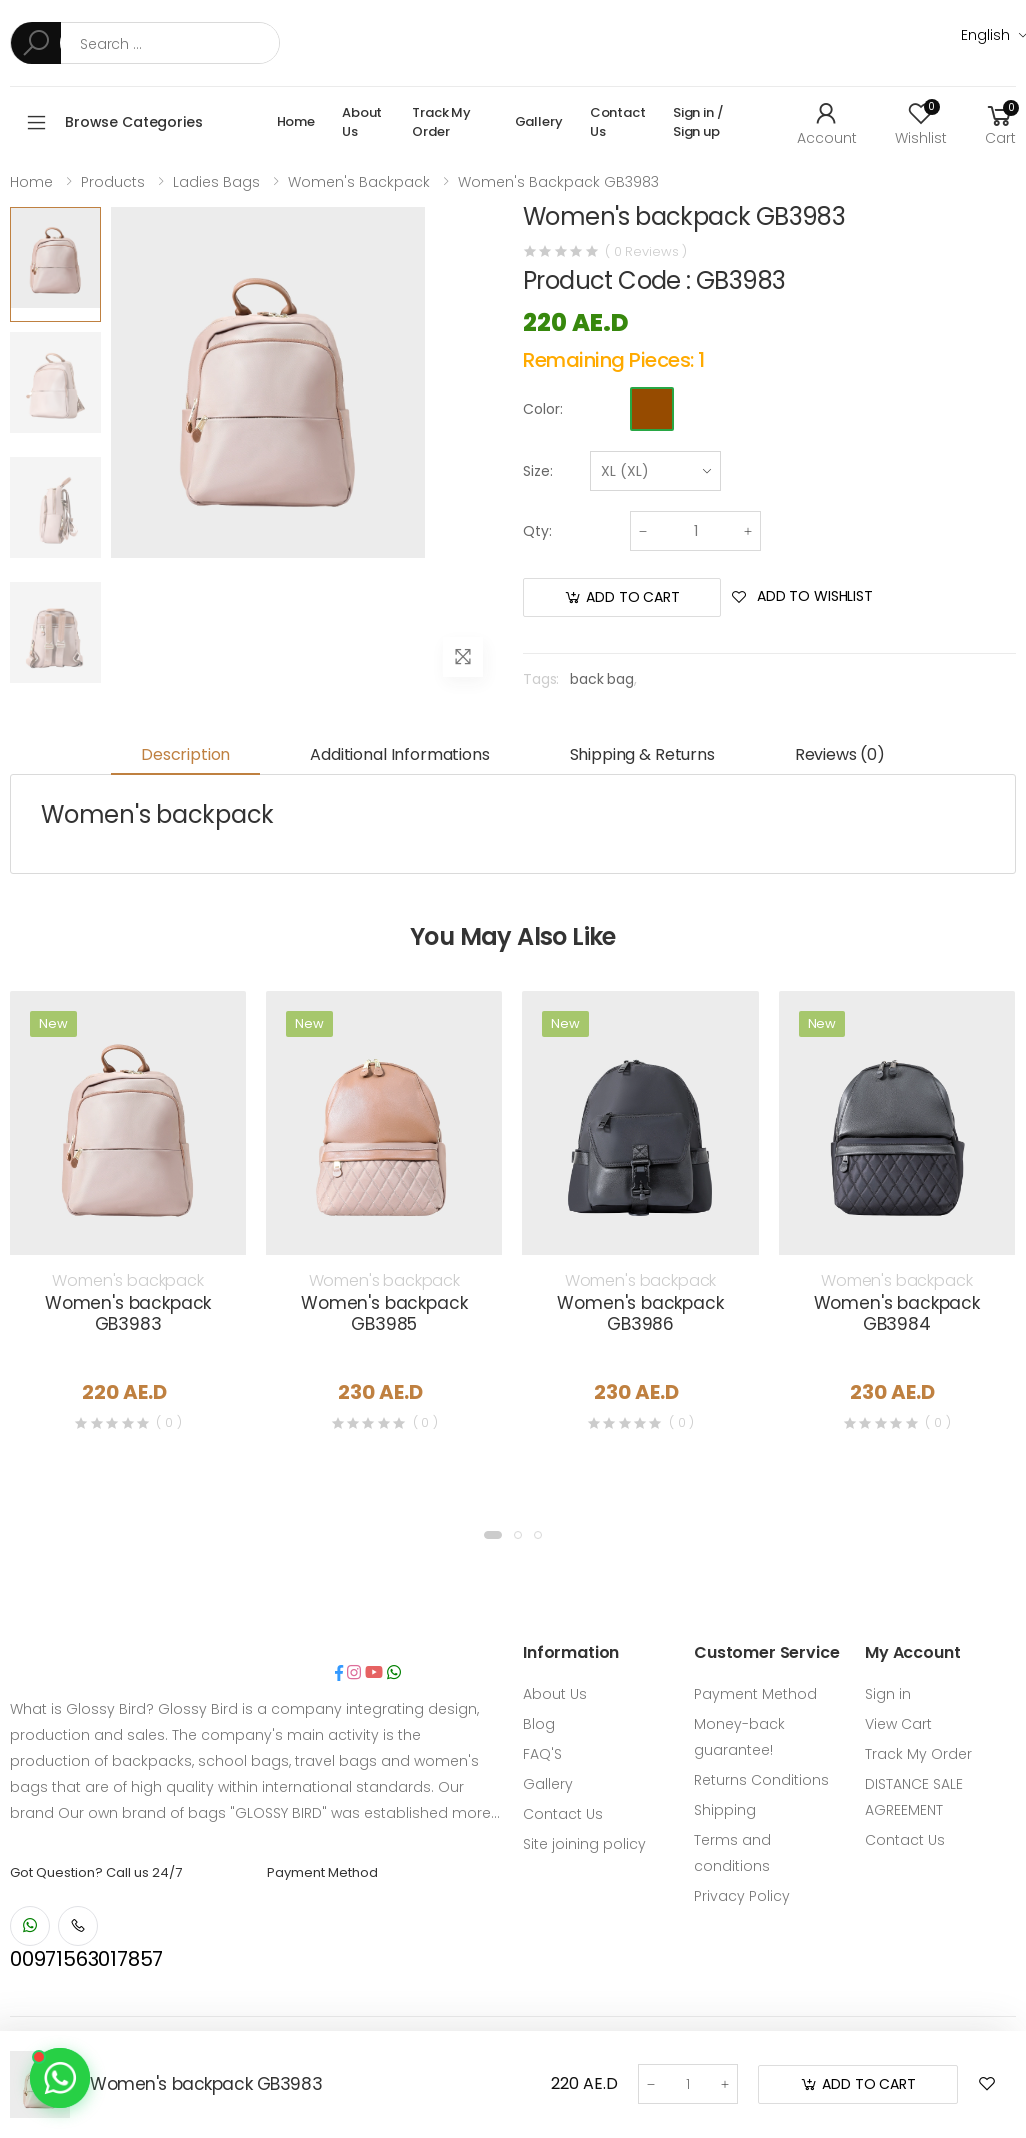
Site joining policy (584, 1844)
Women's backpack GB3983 (558, 182)
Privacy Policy (742, 1896)
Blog (539, 1724)
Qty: (537, 531)
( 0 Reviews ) (646, 251)
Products (113, 182)
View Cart (898, 1724)
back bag (602, 679)
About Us (362, 122)
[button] (1000, 122)
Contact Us (618, 122)
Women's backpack (359, 182)
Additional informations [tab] (399, 754)
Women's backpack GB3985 (384, 1313)
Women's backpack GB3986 (640, 1313)
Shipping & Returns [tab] (642, 754)
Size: (538, 471)
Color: (543, 409)
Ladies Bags (216, 182)
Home (296, 121)
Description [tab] (185, 754)
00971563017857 (86, 1959)
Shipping (725, 1810)
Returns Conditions (761, 1780)
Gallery (539, 121)
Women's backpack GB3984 (897, 1313)
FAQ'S (542, 1754)
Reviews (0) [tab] (840, 754)
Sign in (888, 1694)
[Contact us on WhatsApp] (60, 2078)
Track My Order (441, 122)
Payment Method (755, 1694)
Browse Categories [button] (134, 122)
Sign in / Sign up (698, 122)
